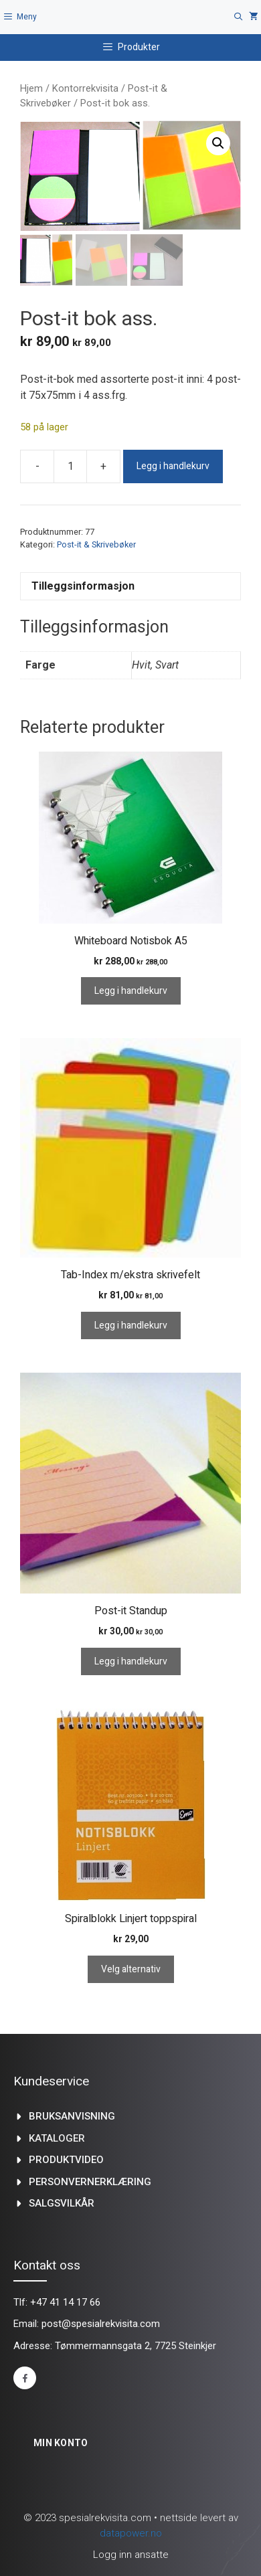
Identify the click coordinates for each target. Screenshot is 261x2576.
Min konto (60, 2442)
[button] (218, 143)
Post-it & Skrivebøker (96, 544)
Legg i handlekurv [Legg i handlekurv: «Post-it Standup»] (130, 1661)
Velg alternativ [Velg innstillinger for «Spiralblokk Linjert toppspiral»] (131, 1969)
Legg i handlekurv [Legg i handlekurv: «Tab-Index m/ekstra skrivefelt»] (130, 1325)
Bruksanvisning (72, 2116)
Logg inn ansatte (131, 2555)
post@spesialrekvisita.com (100, 2324)
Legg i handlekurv (173, 466)
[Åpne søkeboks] (238, 17)
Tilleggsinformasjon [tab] (83, 586)
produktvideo (66, 2160)
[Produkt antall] (70, 466)
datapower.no (131, 2533)
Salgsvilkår (61, 2203)
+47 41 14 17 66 (65, 2302)
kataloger (57, 2138)
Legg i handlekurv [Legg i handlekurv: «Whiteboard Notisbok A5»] (130, 991)
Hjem (31, 88)
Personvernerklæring (90, 2182)
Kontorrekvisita (85, 88)
